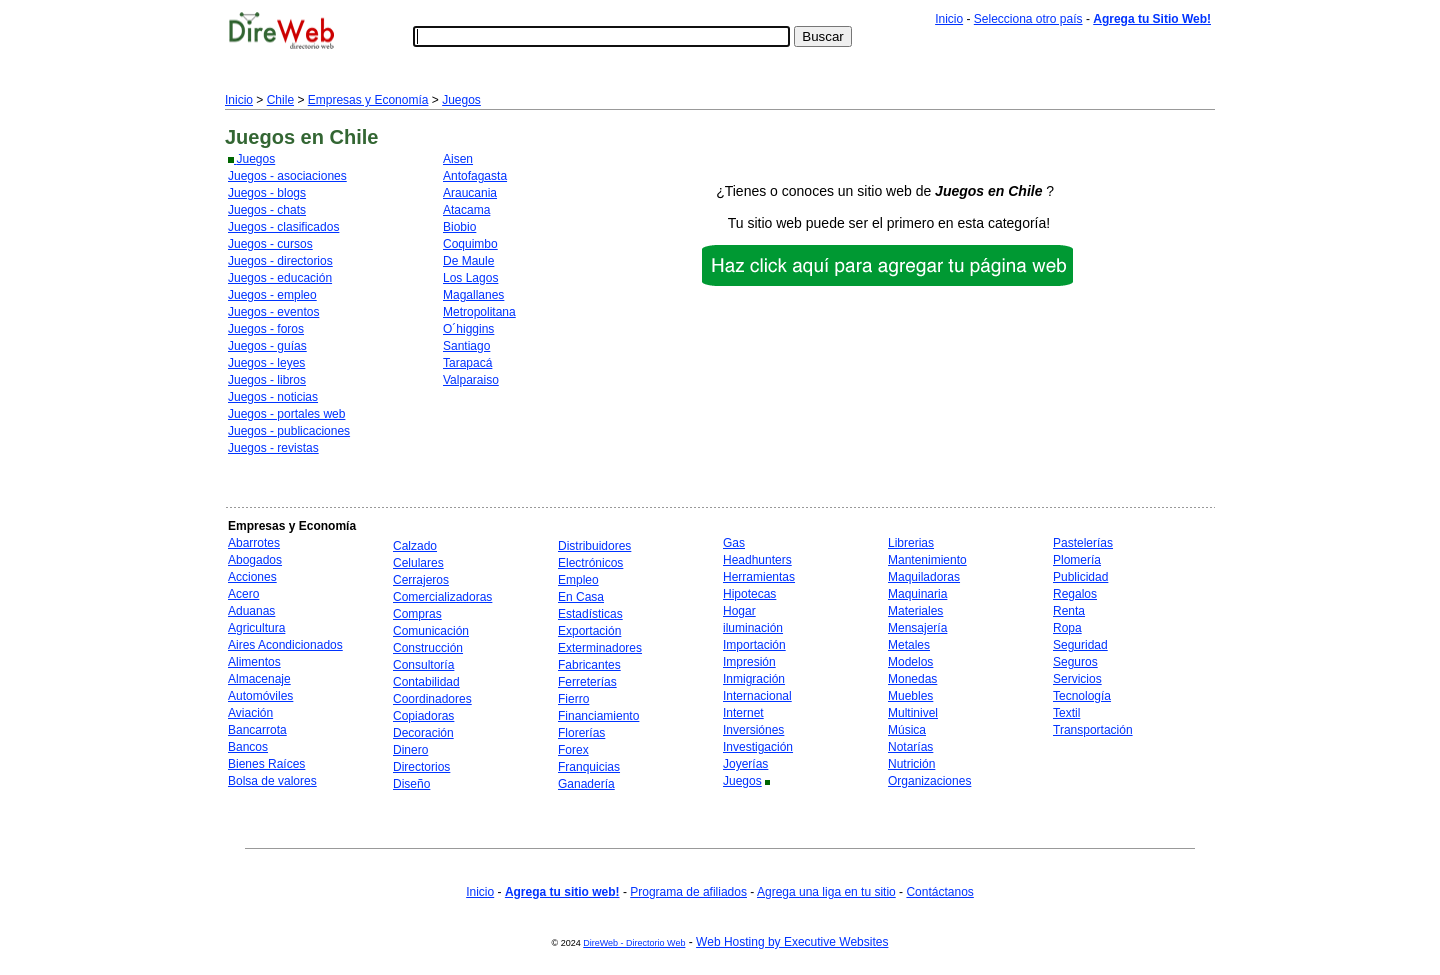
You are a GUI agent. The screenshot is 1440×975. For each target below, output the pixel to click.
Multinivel (913, 713)
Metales (909, 645)
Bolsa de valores (272, 781)
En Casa (581, 597)
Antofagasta (475, 176)
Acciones (252, 577)
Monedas (912, 679)
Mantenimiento (927, 560)
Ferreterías (587, 682)
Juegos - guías (267, 346)
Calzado (415, 546)
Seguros (1075, 662)
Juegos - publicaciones (289, 431)
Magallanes (473, 295)
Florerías (581, 733)
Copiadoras (423, 716)
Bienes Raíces (266, 764)
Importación (754, 645)
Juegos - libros (267, 380)
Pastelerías (1083, 543)
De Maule (468, 261)
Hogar (739, 611)
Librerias (911, 543)
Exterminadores (600, 648)
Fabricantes (589, 665)
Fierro (573, 699)
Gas (734, 543)
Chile (280, 100)
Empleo (578, 580)
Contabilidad (426, 682)
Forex (573, 750)
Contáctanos (939, 892)
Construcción (428, 648)
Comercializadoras (442, 597)
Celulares (418, 563)
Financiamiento (598, 716)
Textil (1066, 713)
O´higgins (468, 329)
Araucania (470, 193)
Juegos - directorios (280, 261)
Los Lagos (470, 278)
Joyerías (745, 764)
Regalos (1075, 594)
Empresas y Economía (368, 100)
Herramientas (759, 577)
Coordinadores (432, 699)
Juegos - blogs (267, 193)
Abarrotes (254, 543)
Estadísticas (590, 614)
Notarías (910, 747)
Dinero (410, 750)
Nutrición (911, 764)
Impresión (749, 662)
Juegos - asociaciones (287, 176)
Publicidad (1080, 577)
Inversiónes (753, 730)
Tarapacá (467, 363)
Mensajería (917, 628)
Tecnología (1082, 696)
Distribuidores (594, 546)
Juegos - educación (280, 278)
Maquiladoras (924, 577)
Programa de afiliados (688, 892)
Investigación (758, 747)
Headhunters (757, 560)
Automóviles (260, 696)
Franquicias (589, 767)
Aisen (458, 159)
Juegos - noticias (273, 397)
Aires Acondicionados (285, 645)
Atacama (466, 210)
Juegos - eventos (273, 312)
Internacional (757, 696)
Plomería (1077, 560)
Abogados (255, 560)
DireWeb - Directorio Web (634, 943)
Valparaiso (471, 380)
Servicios (1077, 679)
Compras (417, 614)
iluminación (753, 628)
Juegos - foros (266, 329)
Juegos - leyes (266, 363)
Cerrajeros (421, 580)
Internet (743, 713)
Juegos (461, 100)
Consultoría (423, 665)
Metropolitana (479, 312)
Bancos (248, 747)
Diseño (411, 784)
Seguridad (1080, 645)
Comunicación (431, 631)
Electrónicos (590, 563)
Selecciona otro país (1028, 19)
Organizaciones (929, 781)
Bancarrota (257, 730)
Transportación (1093, 730)
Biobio (459, 227)
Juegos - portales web (286, 414)
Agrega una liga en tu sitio (826, 892)
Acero (243, 594)
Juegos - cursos (270, 244)
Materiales (915, 611)
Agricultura (256, 628)
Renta (1069, 611)
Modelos (910, 662)
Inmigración (754, 679)
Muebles (910, 696)
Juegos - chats (267, 210)
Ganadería (586, 784)
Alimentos (254, 662)
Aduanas (251, 611)
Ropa (1067, 628)
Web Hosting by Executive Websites (792, 942)
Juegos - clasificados (283, 227)
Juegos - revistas (273, 448)
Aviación (250, 713)
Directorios (421, 767)
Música (907, 730)
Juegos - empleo (272, 295)
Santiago (466, 346)
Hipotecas (749, 594)
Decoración (423, 733)
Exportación (589, 631)
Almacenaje (259, 679)
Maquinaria (917, 594)
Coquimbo (470, 244)
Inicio (949, 19)
